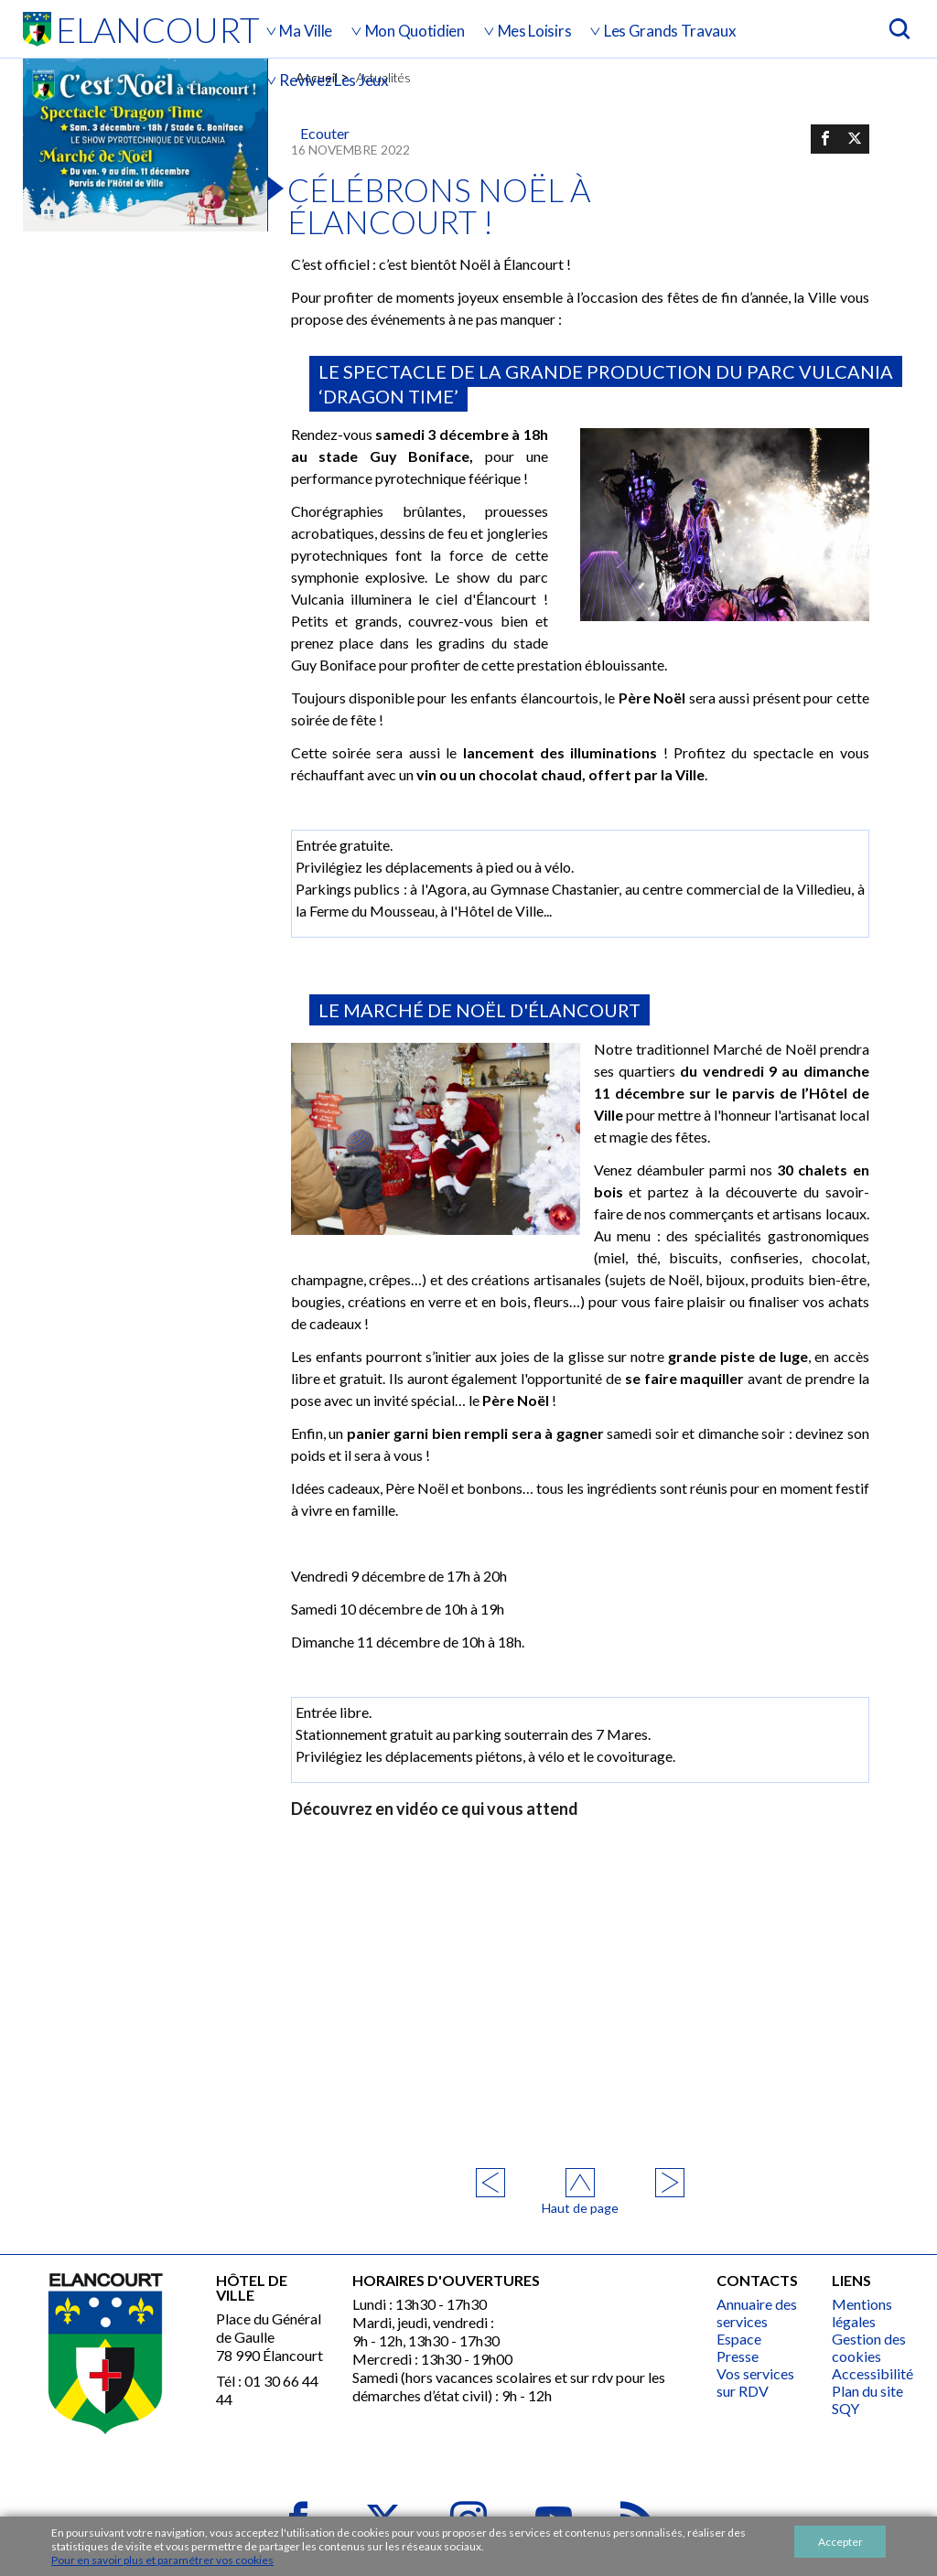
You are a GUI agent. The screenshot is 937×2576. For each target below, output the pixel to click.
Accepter (840, 2542)
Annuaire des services (756, 2312)
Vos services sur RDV (755, 2382)
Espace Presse (738, 2347)
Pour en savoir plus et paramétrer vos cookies (162, 2560)
